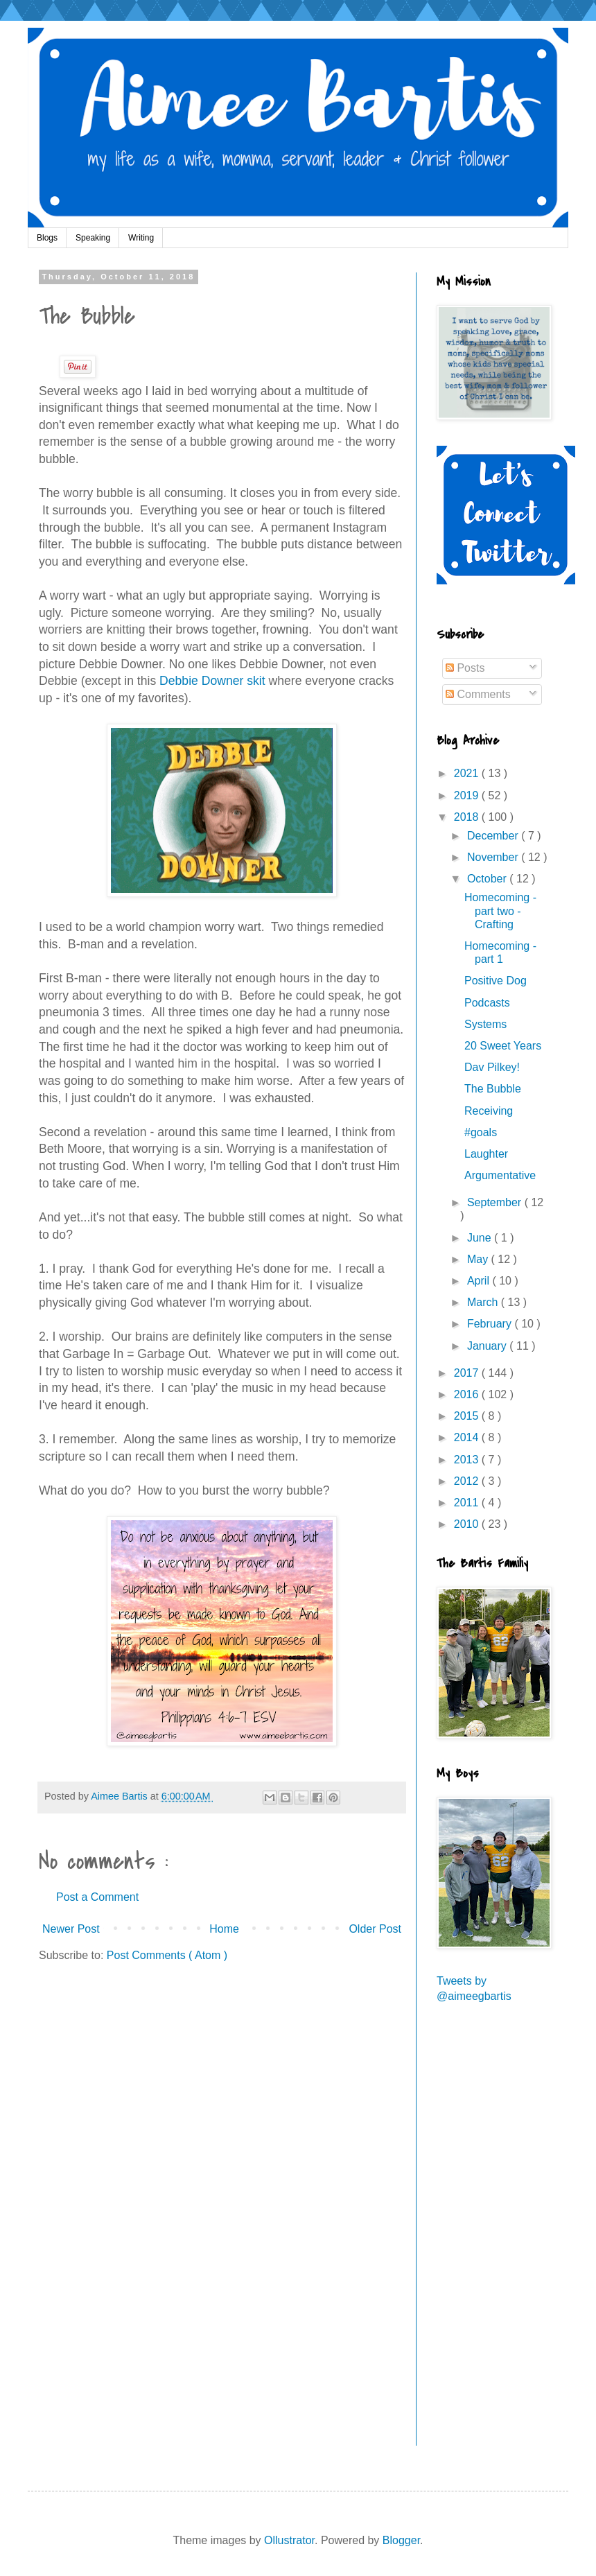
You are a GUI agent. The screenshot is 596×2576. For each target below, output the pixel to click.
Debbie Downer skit (212, 681)
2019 (468, 795)
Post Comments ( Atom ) (167, 1955)
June (480, 1238)
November (494, 857)
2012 (468, 1481)
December (494, 836)
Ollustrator (289, 2540)
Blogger (401, 2540)
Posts (465, 668)
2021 (468, 773)
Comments (478, 694)
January (488, 1346)
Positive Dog (495, 980)
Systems (485, 1024)
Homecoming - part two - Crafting (500, 910)
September (496, 1202)
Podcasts (487, 1003)
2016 (468, 1394)
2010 (468, 1524)
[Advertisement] (484, 2234)
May (479, 1259)
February (490, 1324)
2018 (468, 817)
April (479, 1281)
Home (224, 1929)
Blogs (47, 238)
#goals (480, 1132)
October (488, 879)
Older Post (375, 1929)
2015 (468, 1416)
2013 (468, 1459)
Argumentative (500, 1175)
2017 (468, 1373)
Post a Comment (97, 1897)
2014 (468, 1437)
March (484, 1302)
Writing (141, 238)
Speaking (93, 238)
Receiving (488, 1111)
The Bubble (492, 1089)
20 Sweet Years (502, 1046)
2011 (468, 1502)
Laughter (486, 1154)
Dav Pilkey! (492, 1067)
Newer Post (71, 1929)
